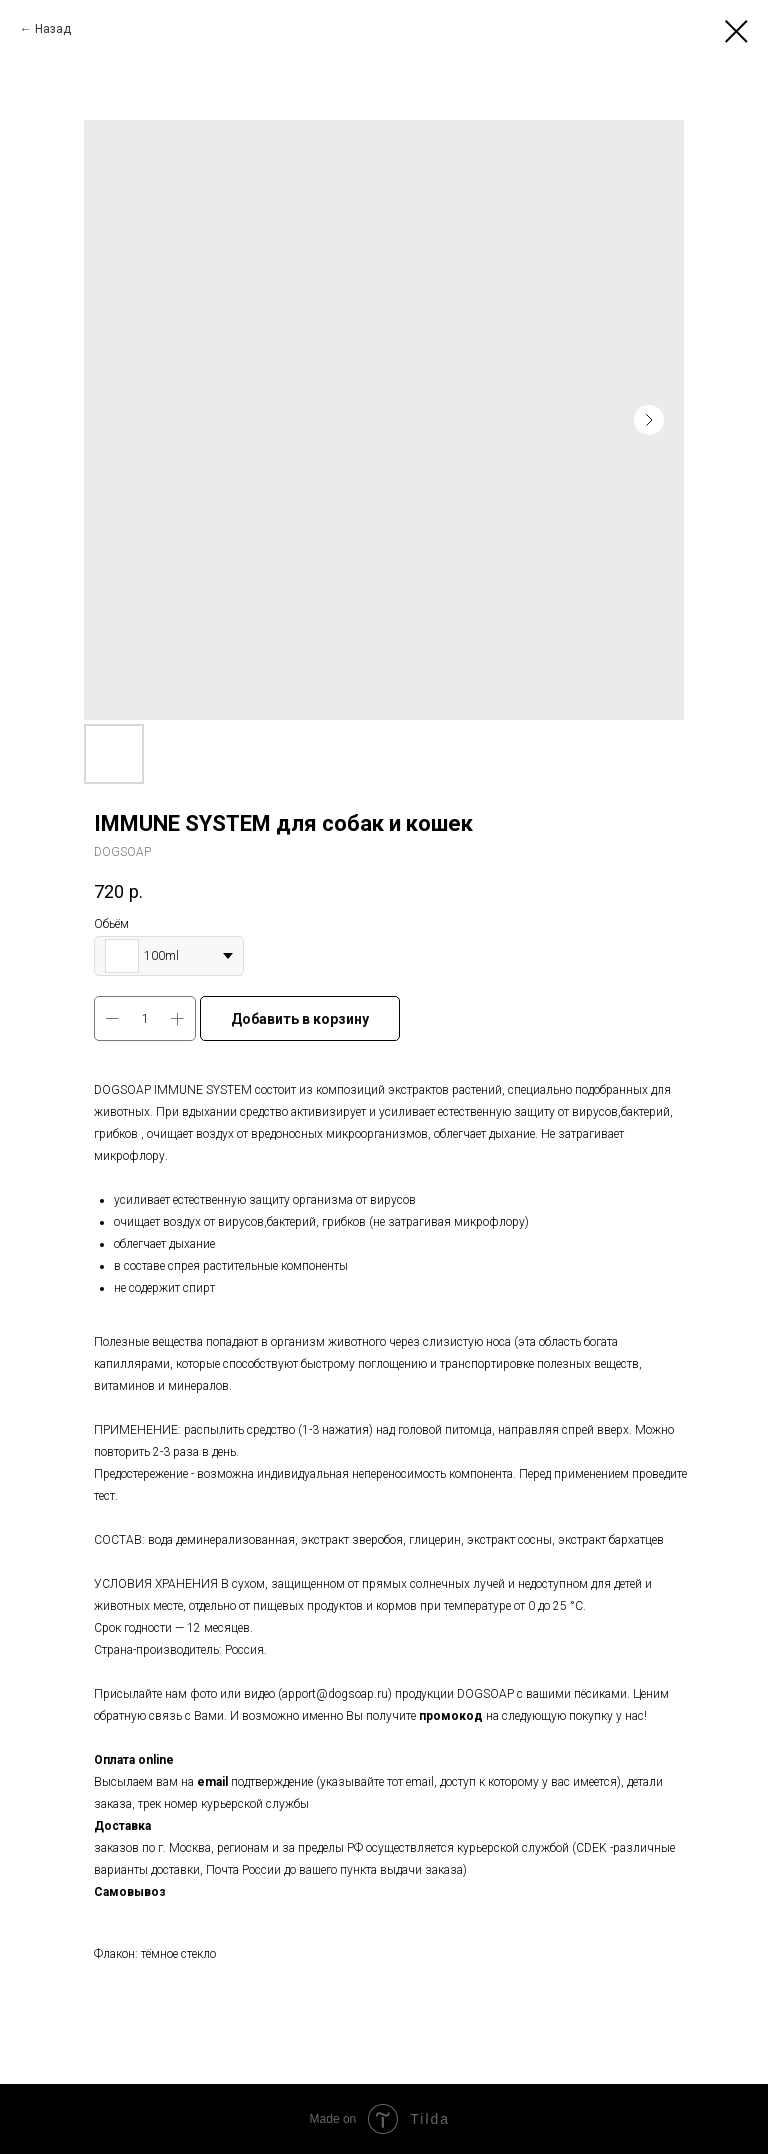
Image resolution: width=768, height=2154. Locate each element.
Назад (53, 29)
